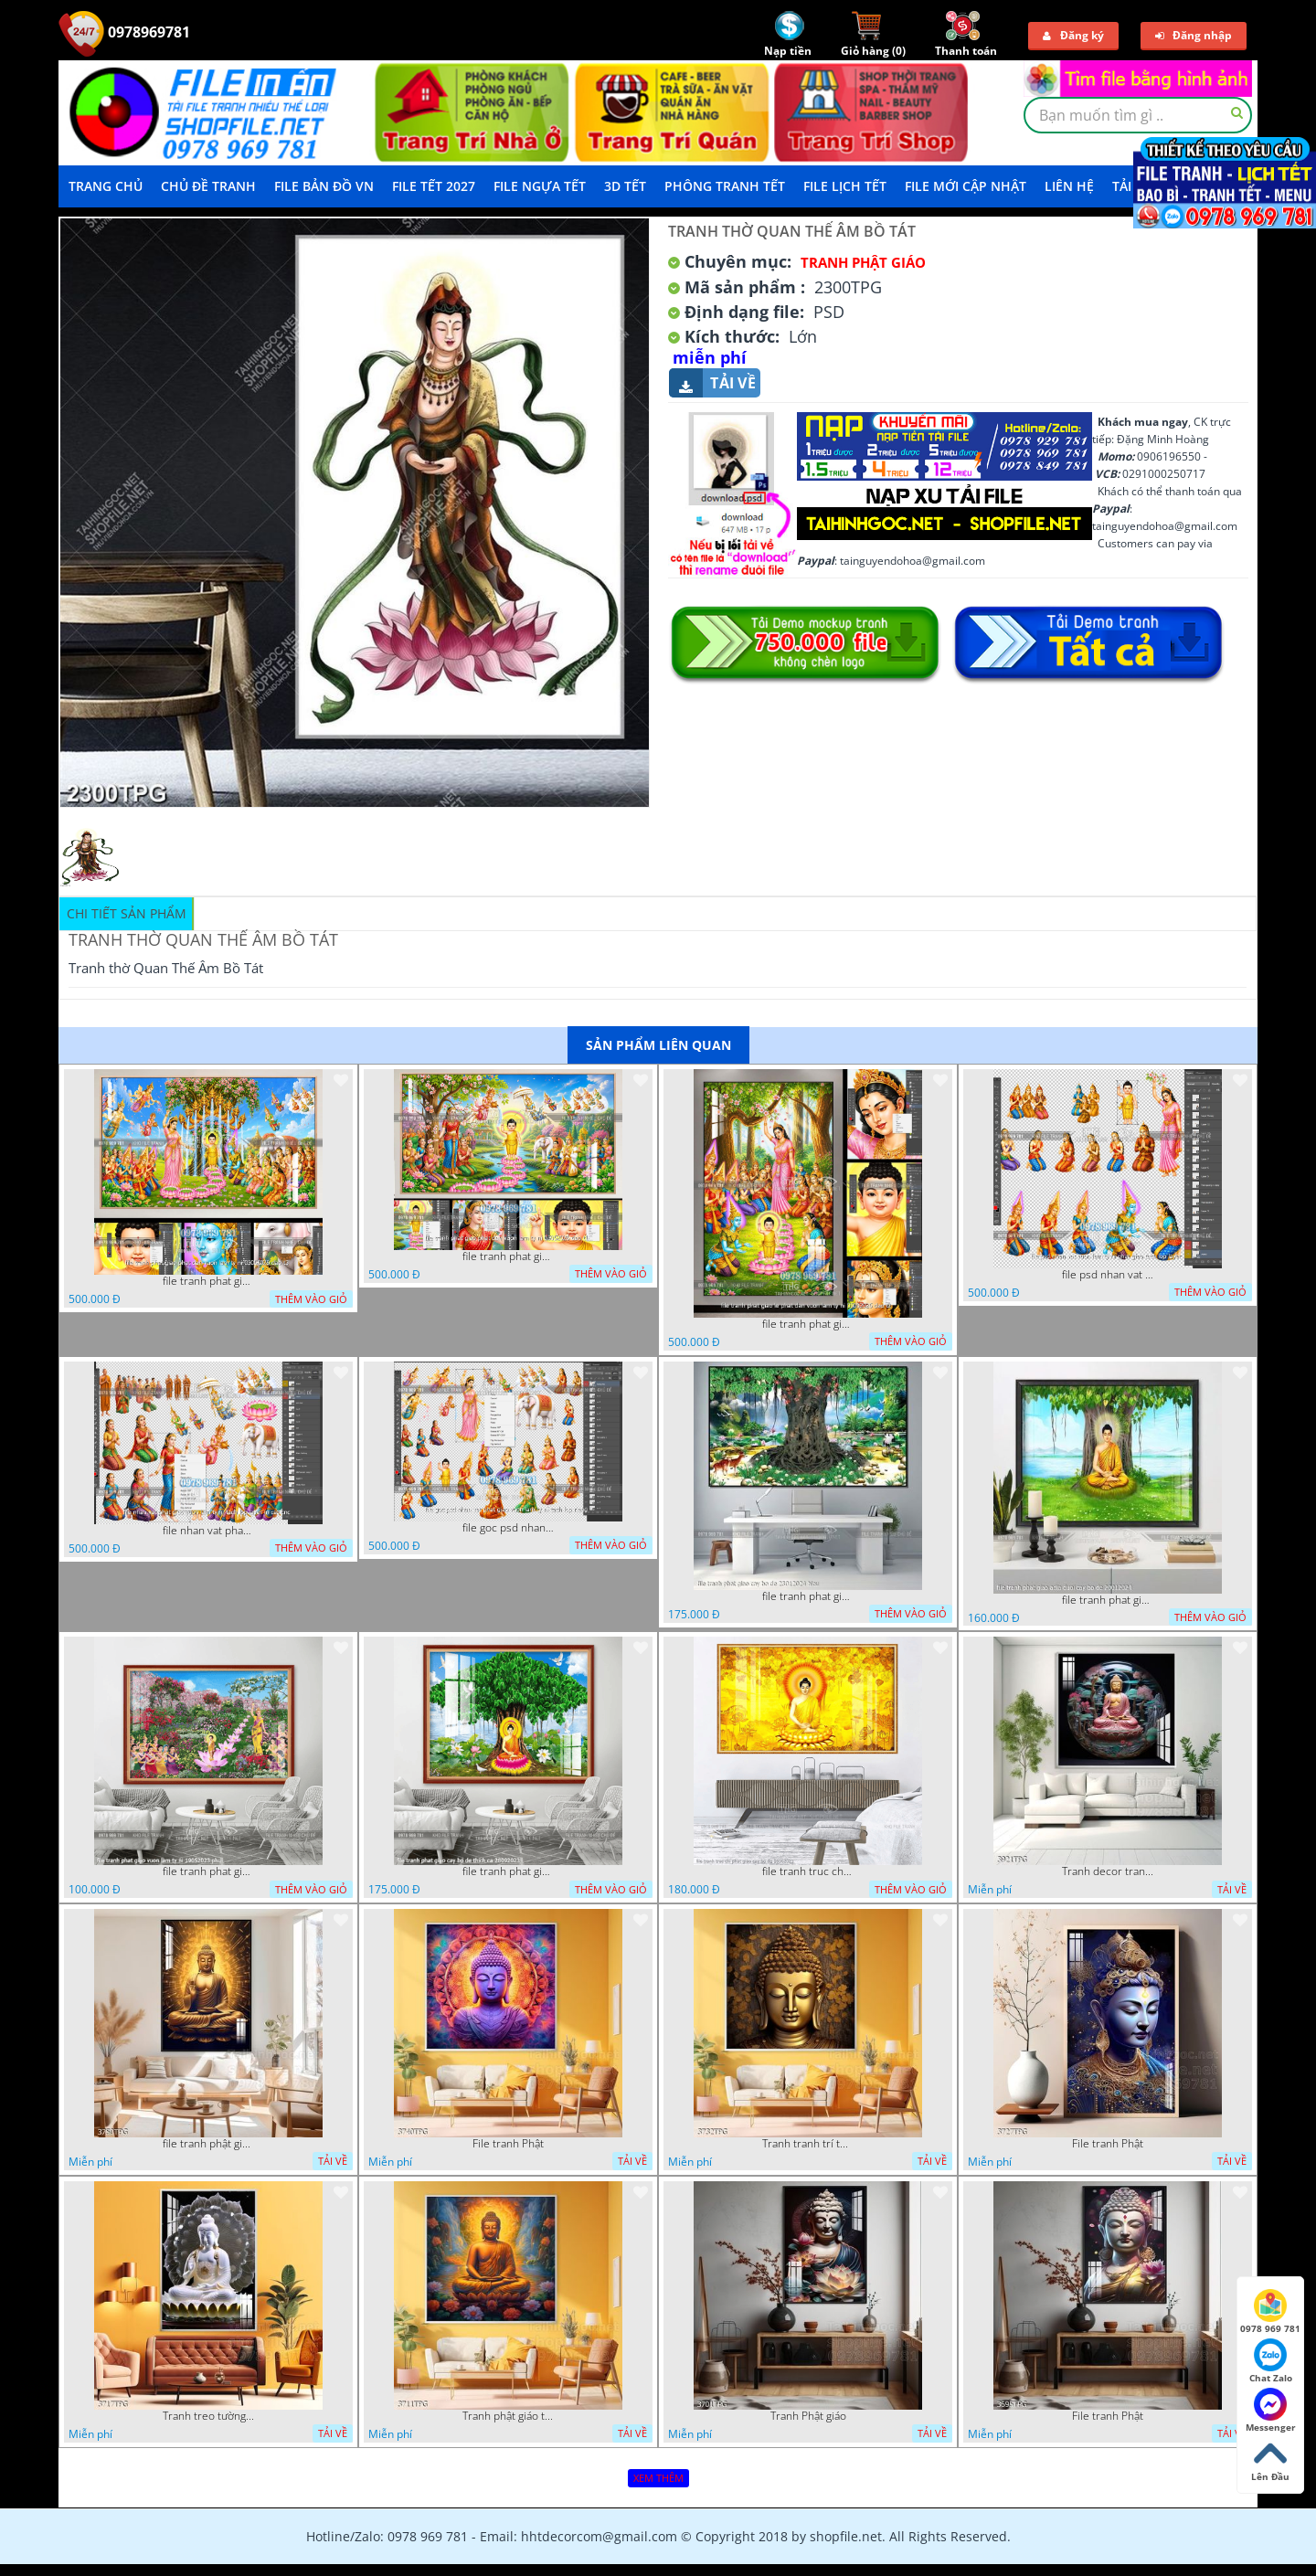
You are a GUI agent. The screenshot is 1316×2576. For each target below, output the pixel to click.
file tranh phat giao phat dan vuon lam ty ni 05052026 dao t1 (508, 1256)
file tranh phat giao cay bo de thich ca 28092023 (508, 1871)
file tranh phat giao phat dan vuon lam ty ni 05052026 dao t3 (208, 1281)
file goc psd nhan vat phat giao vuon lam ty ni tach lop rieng (508, 1527)
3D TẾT (625, 186)
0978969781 (124, 32)
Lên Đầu (1270, 2460)
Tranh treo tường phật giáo (208, 2416)
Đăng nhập (1193, 35)
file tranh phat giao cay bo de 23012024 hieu (808, 1596)
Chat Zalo (1270, 2361)
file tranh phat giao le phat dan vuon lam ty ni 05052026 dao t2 (808, 1324)
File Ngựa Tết (540, 186)
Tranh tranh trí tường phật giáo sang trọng (808, 2143)
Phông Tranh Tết (724, 186)
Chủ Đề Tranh (208, 186)
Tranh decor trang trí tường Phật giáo (1107, 1871)
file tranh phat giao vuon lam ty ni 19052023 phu (208, 1871)
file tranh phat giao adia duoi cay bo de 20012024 (1107, 1600)
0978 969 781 (1270, 2312)
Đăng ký (1073, 35)
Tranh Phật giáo (808, 2416)
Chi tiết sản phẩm (126, 913)
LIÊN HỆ (1069, 186)
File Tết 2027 (433, 186)
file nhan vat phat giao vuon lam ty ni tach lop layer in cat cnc (208, 1530)
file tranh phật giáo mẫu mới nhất (208, 2143)
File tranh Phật (508, 2143)
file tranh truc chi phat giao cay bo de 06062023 (808, 1871)
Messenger (1271, 2410)
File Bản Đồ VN (324, 186)
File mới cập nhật (965, 186)
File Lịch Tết (844, 186)
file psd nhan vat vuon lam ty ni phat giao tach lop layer (1107, 1274)
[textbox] (1138, 115)
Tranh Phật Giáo (863, 262)
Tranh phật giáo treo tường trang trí (508, 2416)
